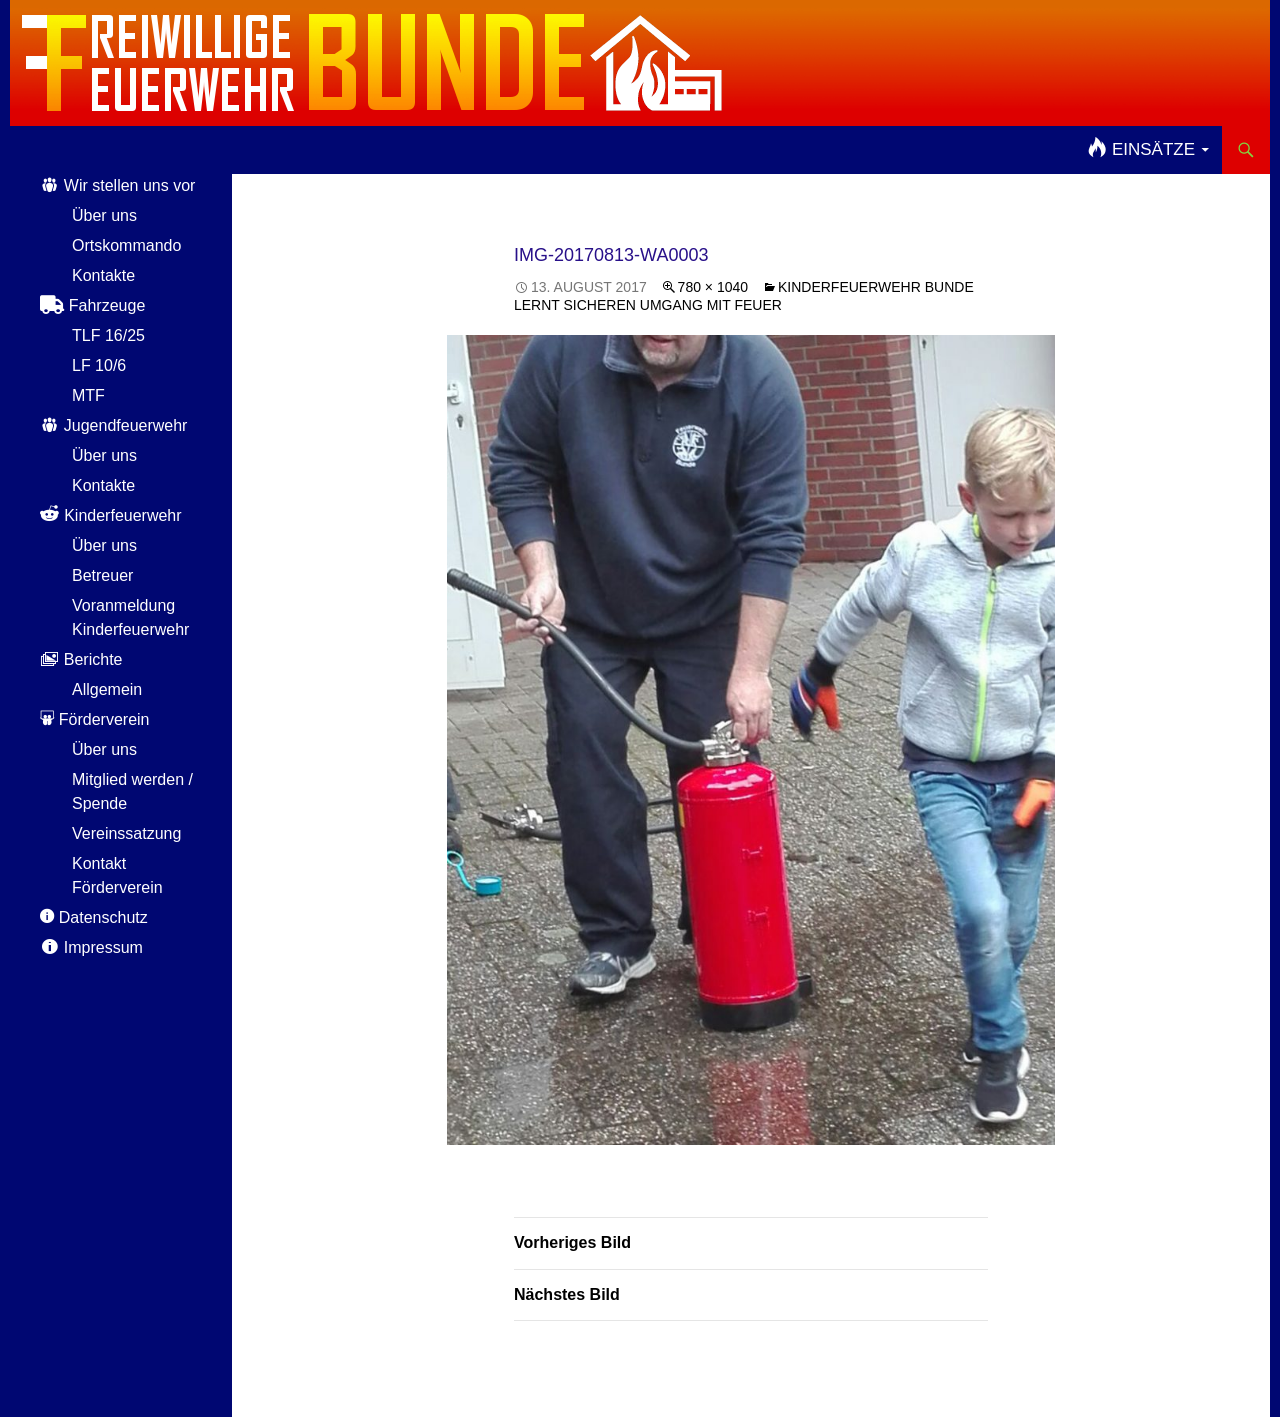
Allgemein (107, 689)
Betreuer (102, 575)
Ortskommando (126, 245)
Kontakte (103, 275)
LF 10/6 (99, 365)
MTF (88, 395)
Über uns (104, 215)
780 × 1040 (713, 287)
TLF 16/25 (108, 335)
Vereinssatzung (126, 833)
